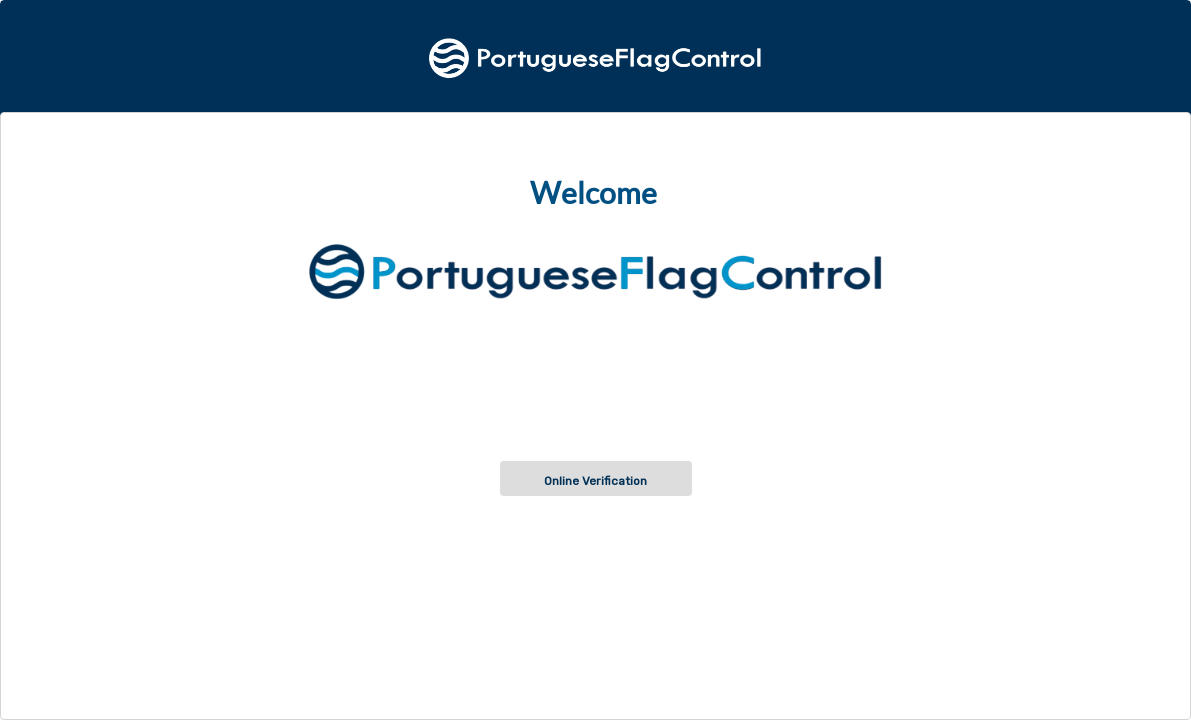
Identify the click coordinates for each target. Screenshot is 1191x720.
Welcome (593, 193)
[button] (596, 478)
